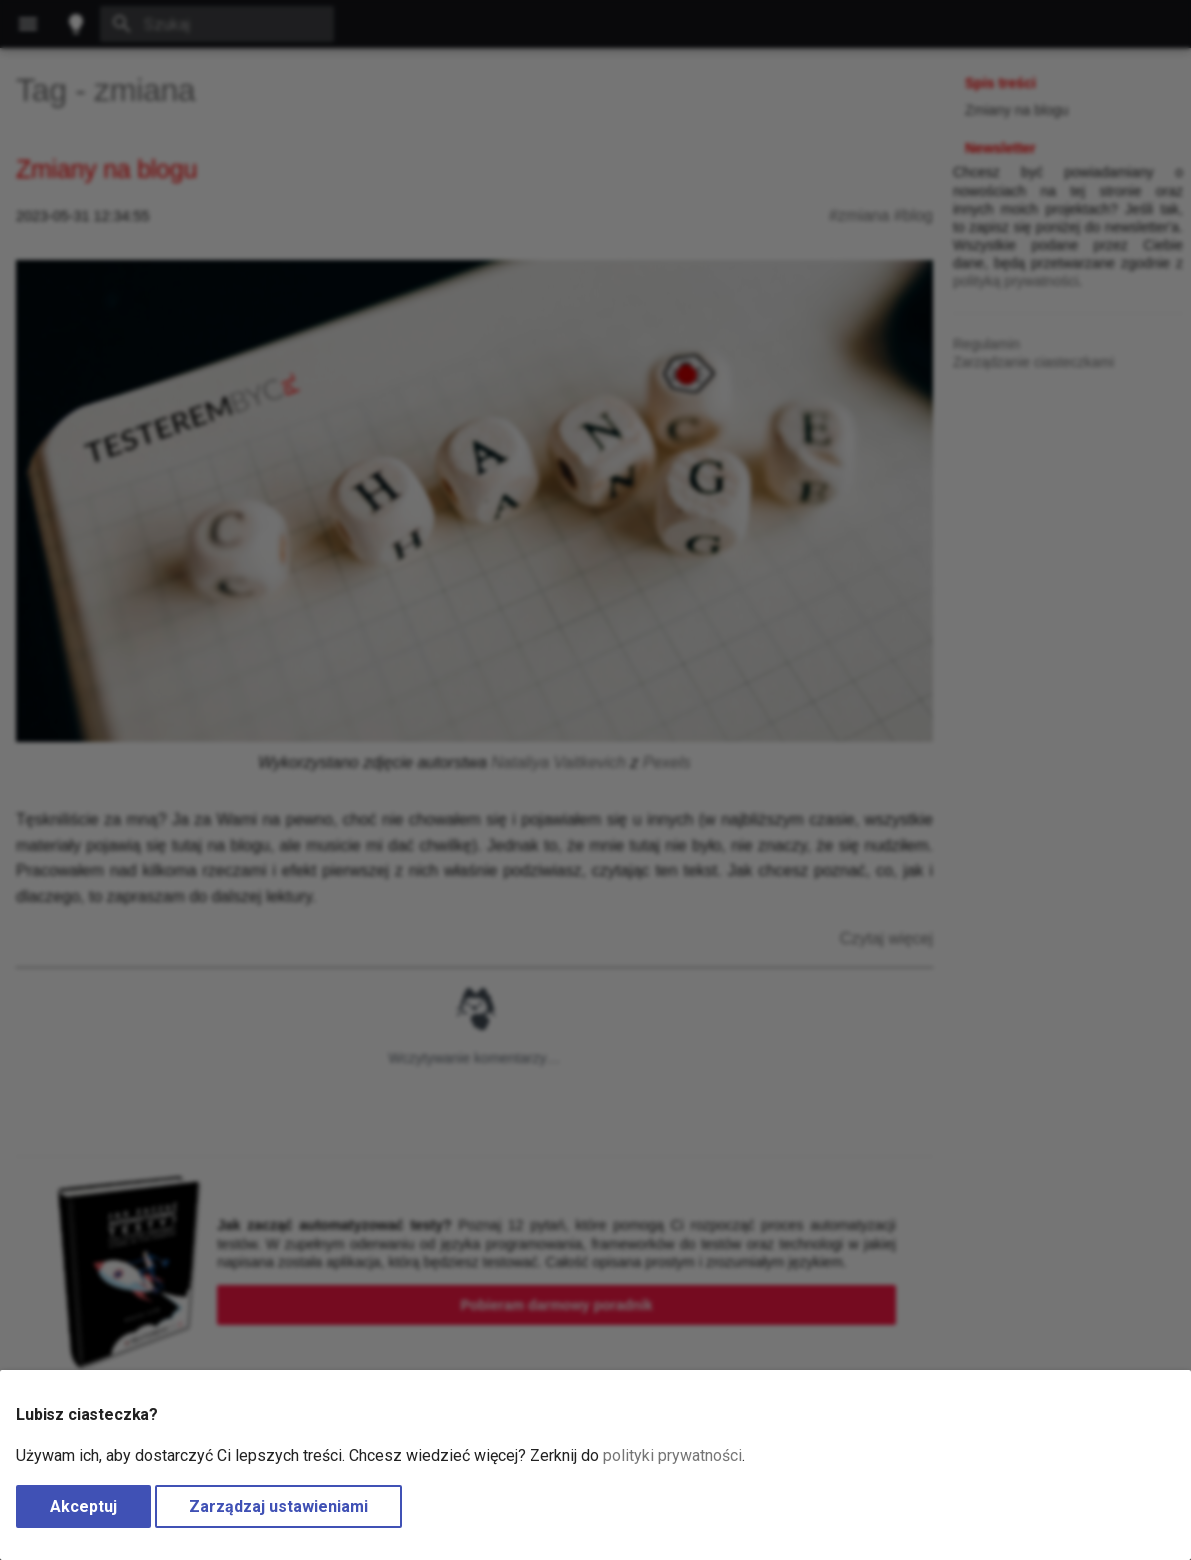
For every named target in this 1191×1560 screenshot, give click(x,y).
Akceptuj (83, 1506)
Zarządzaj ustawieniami (278, 1506)
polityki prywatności (672, 1455)
